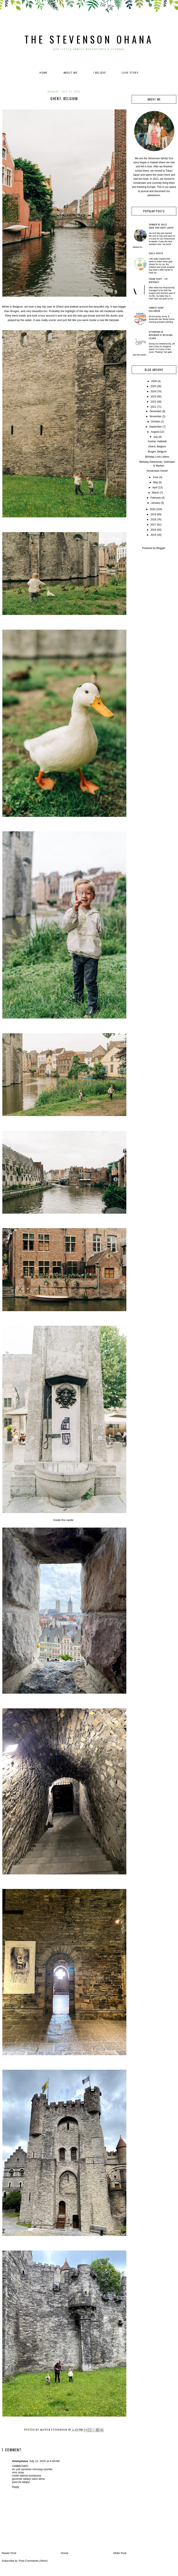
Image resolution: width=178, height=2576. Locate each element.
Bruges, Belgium (157, 451)
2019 (153, 514)
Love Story (130, 72)
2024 (153, 391)
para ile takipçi (21, 2482)
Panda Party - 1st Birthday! (158, 280)
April (155, 487)
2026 (154, 381)
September (155, 426)
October (155, 421)
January (155, 502)
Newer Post (9, 2553)
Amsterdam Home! (157, 470)
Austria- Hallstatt (157, 441)
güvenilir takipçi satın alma (28, 2478)
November (155, 416)
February (155, 497)
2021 (153, 406)
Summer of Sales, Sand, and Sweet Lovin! (161, 226)
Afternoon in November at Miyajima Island (161, 335)
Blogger (160, 548)
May (155, 482)
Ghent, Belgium (157, 446)
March (155, 492)
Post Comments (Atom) (33, 2560)
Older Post (119, 2553)
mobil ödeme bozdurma (26, 2475)
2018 (153, 519)
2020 (153, 509)
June (155, 477)
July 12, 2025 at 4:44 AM (44, 2461)
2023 (153, 396)
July (155, 436)
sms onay (18, 2472)
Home (43, 72)
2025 (153, 386)
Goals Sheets (156, 253)
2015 (153, 534)
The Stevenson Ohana (89, 39)
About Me (70, 72)
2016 (153, 529)
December (155, 411)
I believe (99, 72)
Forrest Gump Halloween (156, 309)
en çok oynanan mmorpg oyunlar (32, 2469)
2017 (153, 524)
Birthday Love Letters (157, 456)
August (155, 431)
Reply (15, 2486)
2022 (153, 401)
